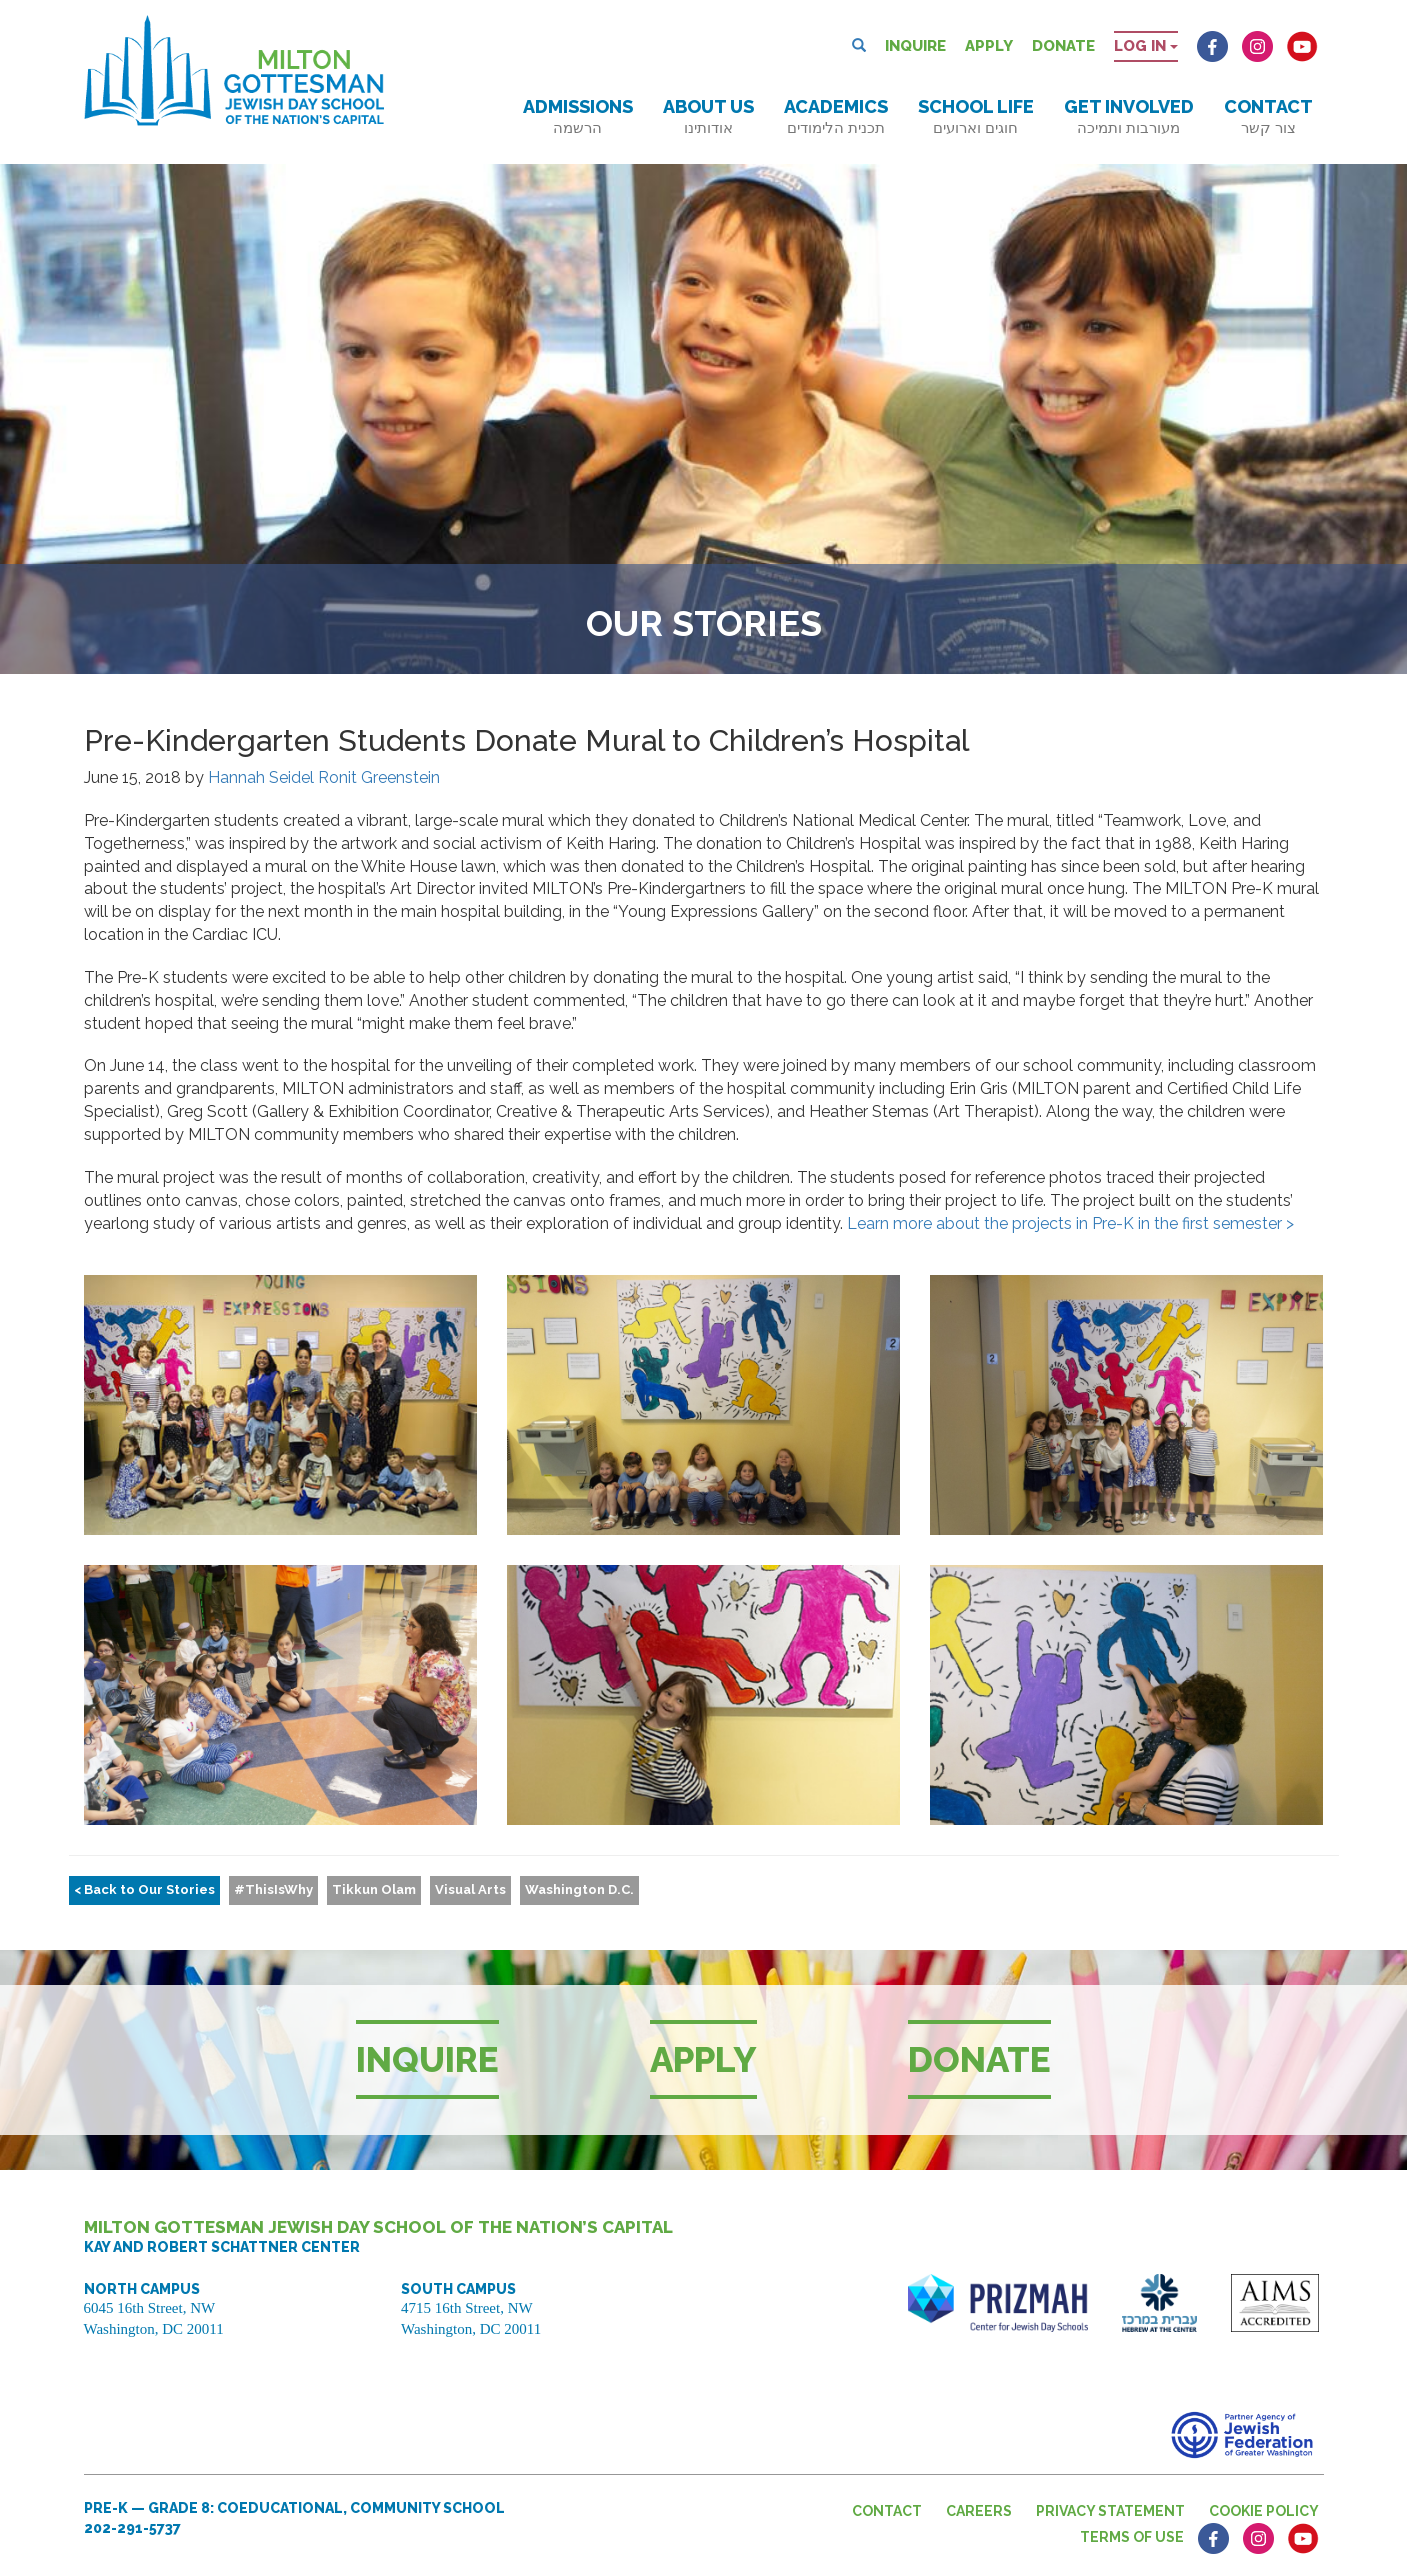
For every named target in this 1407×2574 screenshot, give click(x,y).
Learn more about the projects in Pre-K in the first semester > (1070, 1223)
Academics (836, 116)
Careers (979, 2511)
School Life (976, 116)
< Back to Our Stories (144, 1889)
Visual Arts (470, 1889)
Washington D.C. (579, 1889)
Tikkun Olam (374, 1889)
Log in (1146, 46)
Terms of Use (1132, 2537)
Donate (1063, 46)
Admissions (578, 116)
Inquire (915, 46)
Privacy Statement (1110, 2511)
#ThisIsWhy (273, 1889)
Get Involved (1129, 116)
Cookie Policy (1264, 2511)
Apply (989, 46)
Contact (1268, 116)
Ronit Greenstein (379, 777)
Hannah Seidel (261, 777)
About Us (708, 116)
